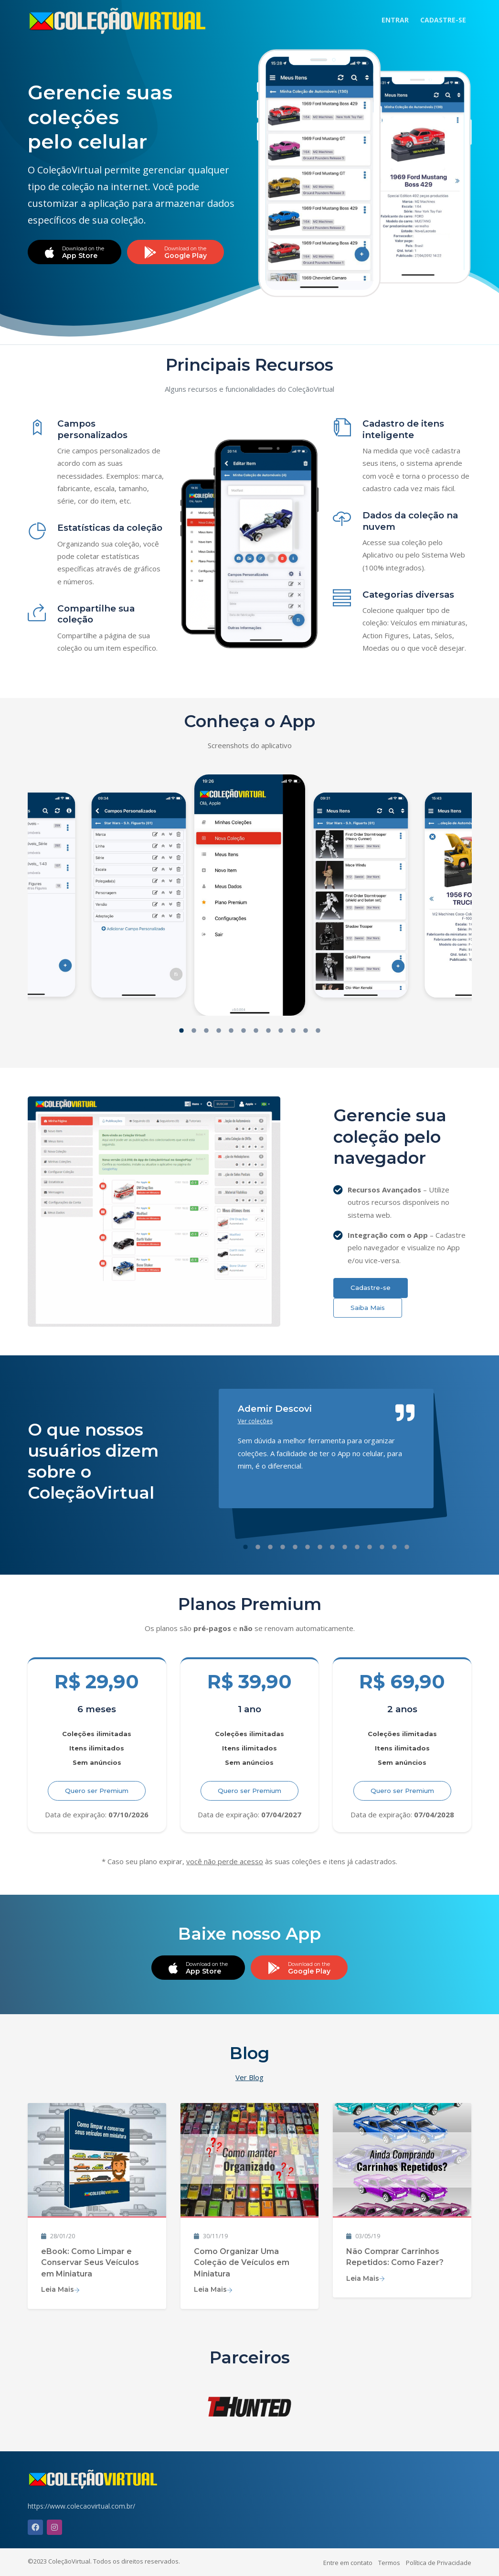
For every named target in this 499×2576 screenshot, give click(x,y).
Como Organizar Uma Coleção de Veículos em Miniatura (241, 2262)
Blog (249, 2053)
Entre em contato (347, 2562)
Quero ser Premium (96, 1790)
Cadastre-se (370, 1287)
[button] (181, 1032)
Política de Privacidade (438, 2562)
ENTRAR (395, 19)
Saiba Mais (367, 1307)
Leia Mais (60, 2289)
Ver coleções (255, 1421)
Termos (389, 2562)
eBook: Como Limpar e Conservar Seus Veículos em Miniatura (90, 2262)
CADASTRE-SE (443, 19)
